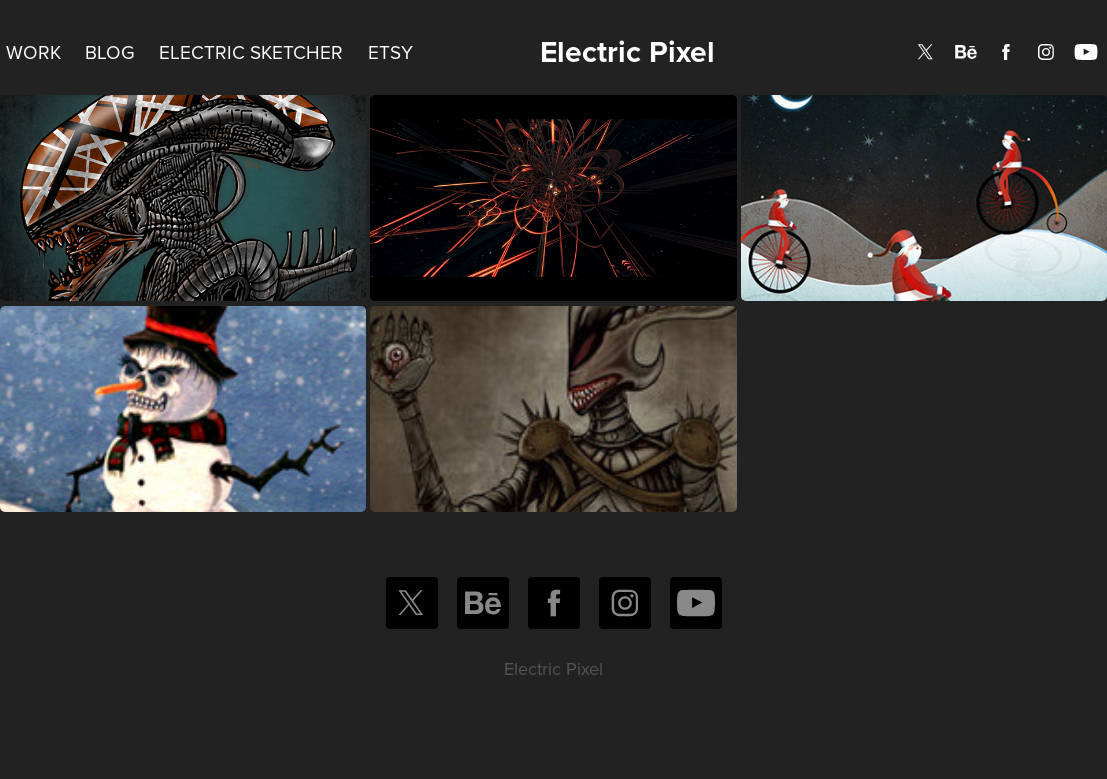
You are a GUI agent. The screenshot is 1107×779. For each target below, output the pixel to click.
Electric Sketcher (251, 51)
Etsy (390, 51)
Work (33, 51)
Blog (110, 51)
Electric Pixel (627, 51)
